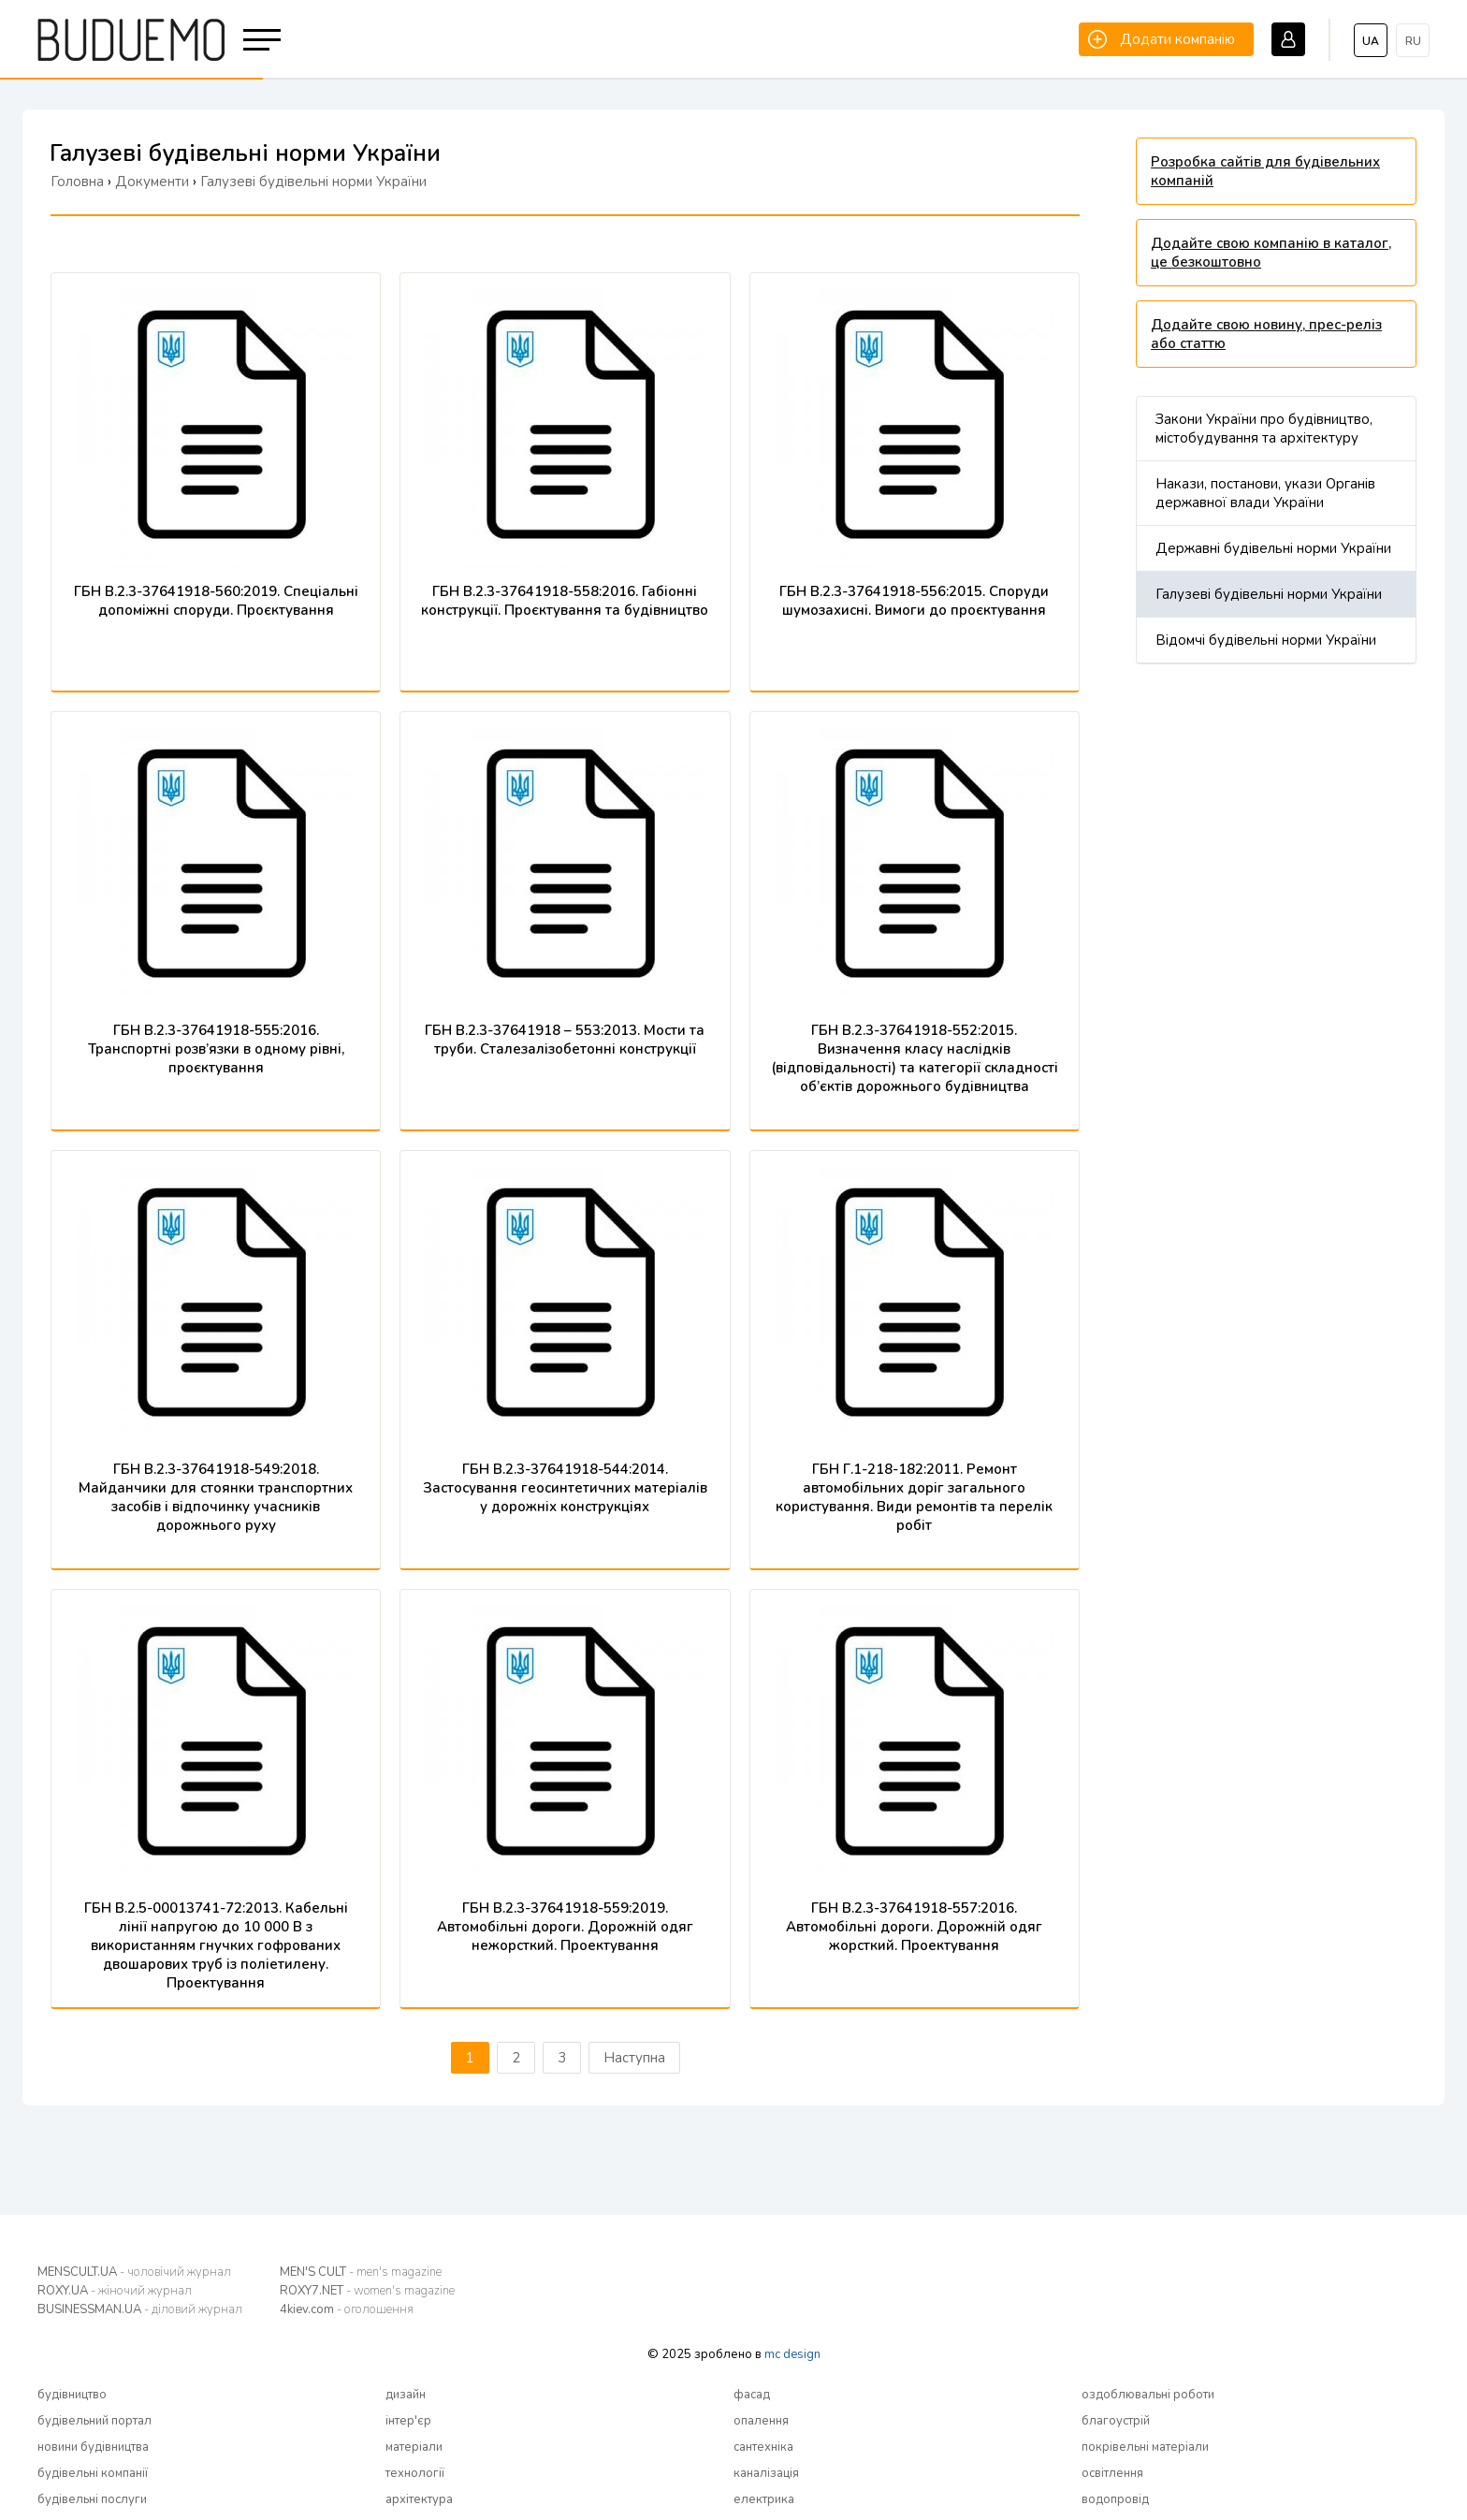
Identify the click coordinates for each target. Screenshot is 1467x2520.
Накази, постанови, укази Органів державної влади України (1265, 493)
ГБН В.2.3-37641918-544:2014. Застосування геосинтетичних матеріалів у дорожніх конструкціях (565, 1488)
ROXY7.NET (367, 2290)
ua (1370, 41)
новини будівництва (93, 2447)
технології (414, 2473)
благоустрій (1116, 2420)
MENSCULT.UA (134, 2272)
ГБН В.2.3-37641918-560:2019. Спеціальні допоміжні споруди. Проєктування (216, 600)
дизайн (405, 2394)
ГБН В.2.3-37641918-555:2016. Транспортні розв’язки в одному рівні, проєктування (216, 1049)
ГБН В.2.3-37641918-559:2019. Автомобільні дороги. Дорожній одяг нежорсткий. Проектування (565, 1927)
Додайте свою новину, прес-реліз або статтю (1266, 334)
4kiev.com (347, 2309)
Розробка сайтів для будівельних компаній (1265, 171)
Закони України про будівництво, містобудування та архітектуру (1264, 428)
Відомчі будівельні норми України (1265, 640)
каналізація (766, 2473)
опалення (761, 2420)
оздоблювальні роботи (1148, 2394)
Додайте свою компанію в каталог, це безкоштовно (1271, 252)
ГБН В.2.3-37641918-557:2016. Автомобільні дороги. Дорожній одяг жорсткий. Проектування (914, 1927)
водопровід (1115, 2499)
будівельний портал (94, 2420)
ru (1413, 41)
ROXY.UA (114, 2290)
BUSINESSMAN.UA (139, 2309)
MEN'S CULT (361, 2272)
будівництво (72, 2394)
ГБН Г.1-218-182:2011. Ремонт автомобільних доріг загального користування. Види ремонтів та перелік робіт (914, 1497)
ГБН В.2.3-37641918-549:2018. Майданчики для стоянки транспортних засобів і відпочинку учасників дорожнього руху (216, 1497)
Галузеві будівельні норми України (1268, 594)
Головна (77, 181)
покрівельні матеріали (1145, 2447)
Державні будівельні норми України (1273, 548)
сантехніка (763, 2447)
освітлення (1112, 2473)
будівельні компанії (92, 2473)
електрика (764, 2499)
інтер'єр (408, 2420)
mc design (792, 2354)
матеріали (414, 2447)
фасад (752, 2394)
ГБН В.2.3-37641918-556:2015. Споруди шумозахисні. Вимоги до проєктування (914, 600)
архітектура (419, 2499)
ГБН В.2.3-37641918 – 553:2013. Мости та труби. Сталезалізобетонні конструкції (564, 1039)
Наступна (634, 2057)
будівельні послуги (92, 2499)
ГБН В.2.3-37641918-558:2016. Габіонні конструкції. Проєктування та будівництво (564, 600)
